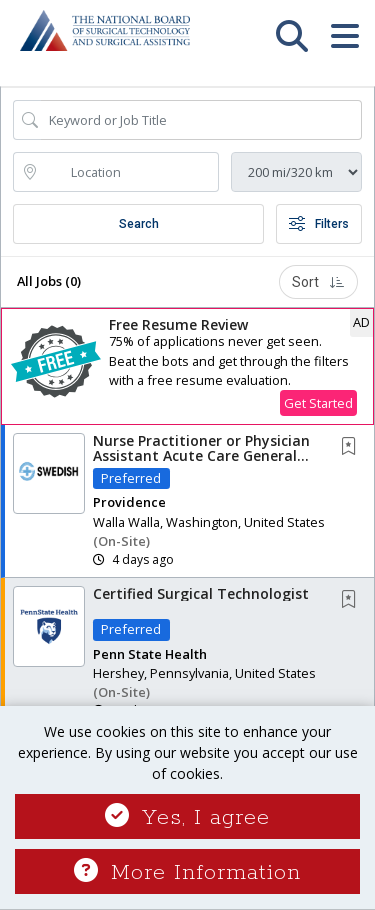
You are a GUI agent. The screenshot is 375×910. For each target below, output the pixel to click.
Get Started (318, 403)
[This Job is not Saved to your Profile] (353, 447)
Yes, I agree (188, 817)
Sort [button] (318, 282)
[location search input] (130, 172)
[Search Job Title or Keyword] (201, 120)
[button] (344, 45)
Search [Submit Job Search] (139, 224)
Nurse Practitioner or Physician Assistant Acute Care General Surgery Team (201, 456)
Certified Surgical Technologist (201, 593)
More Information (188, 872)
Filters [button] (319, 224)
